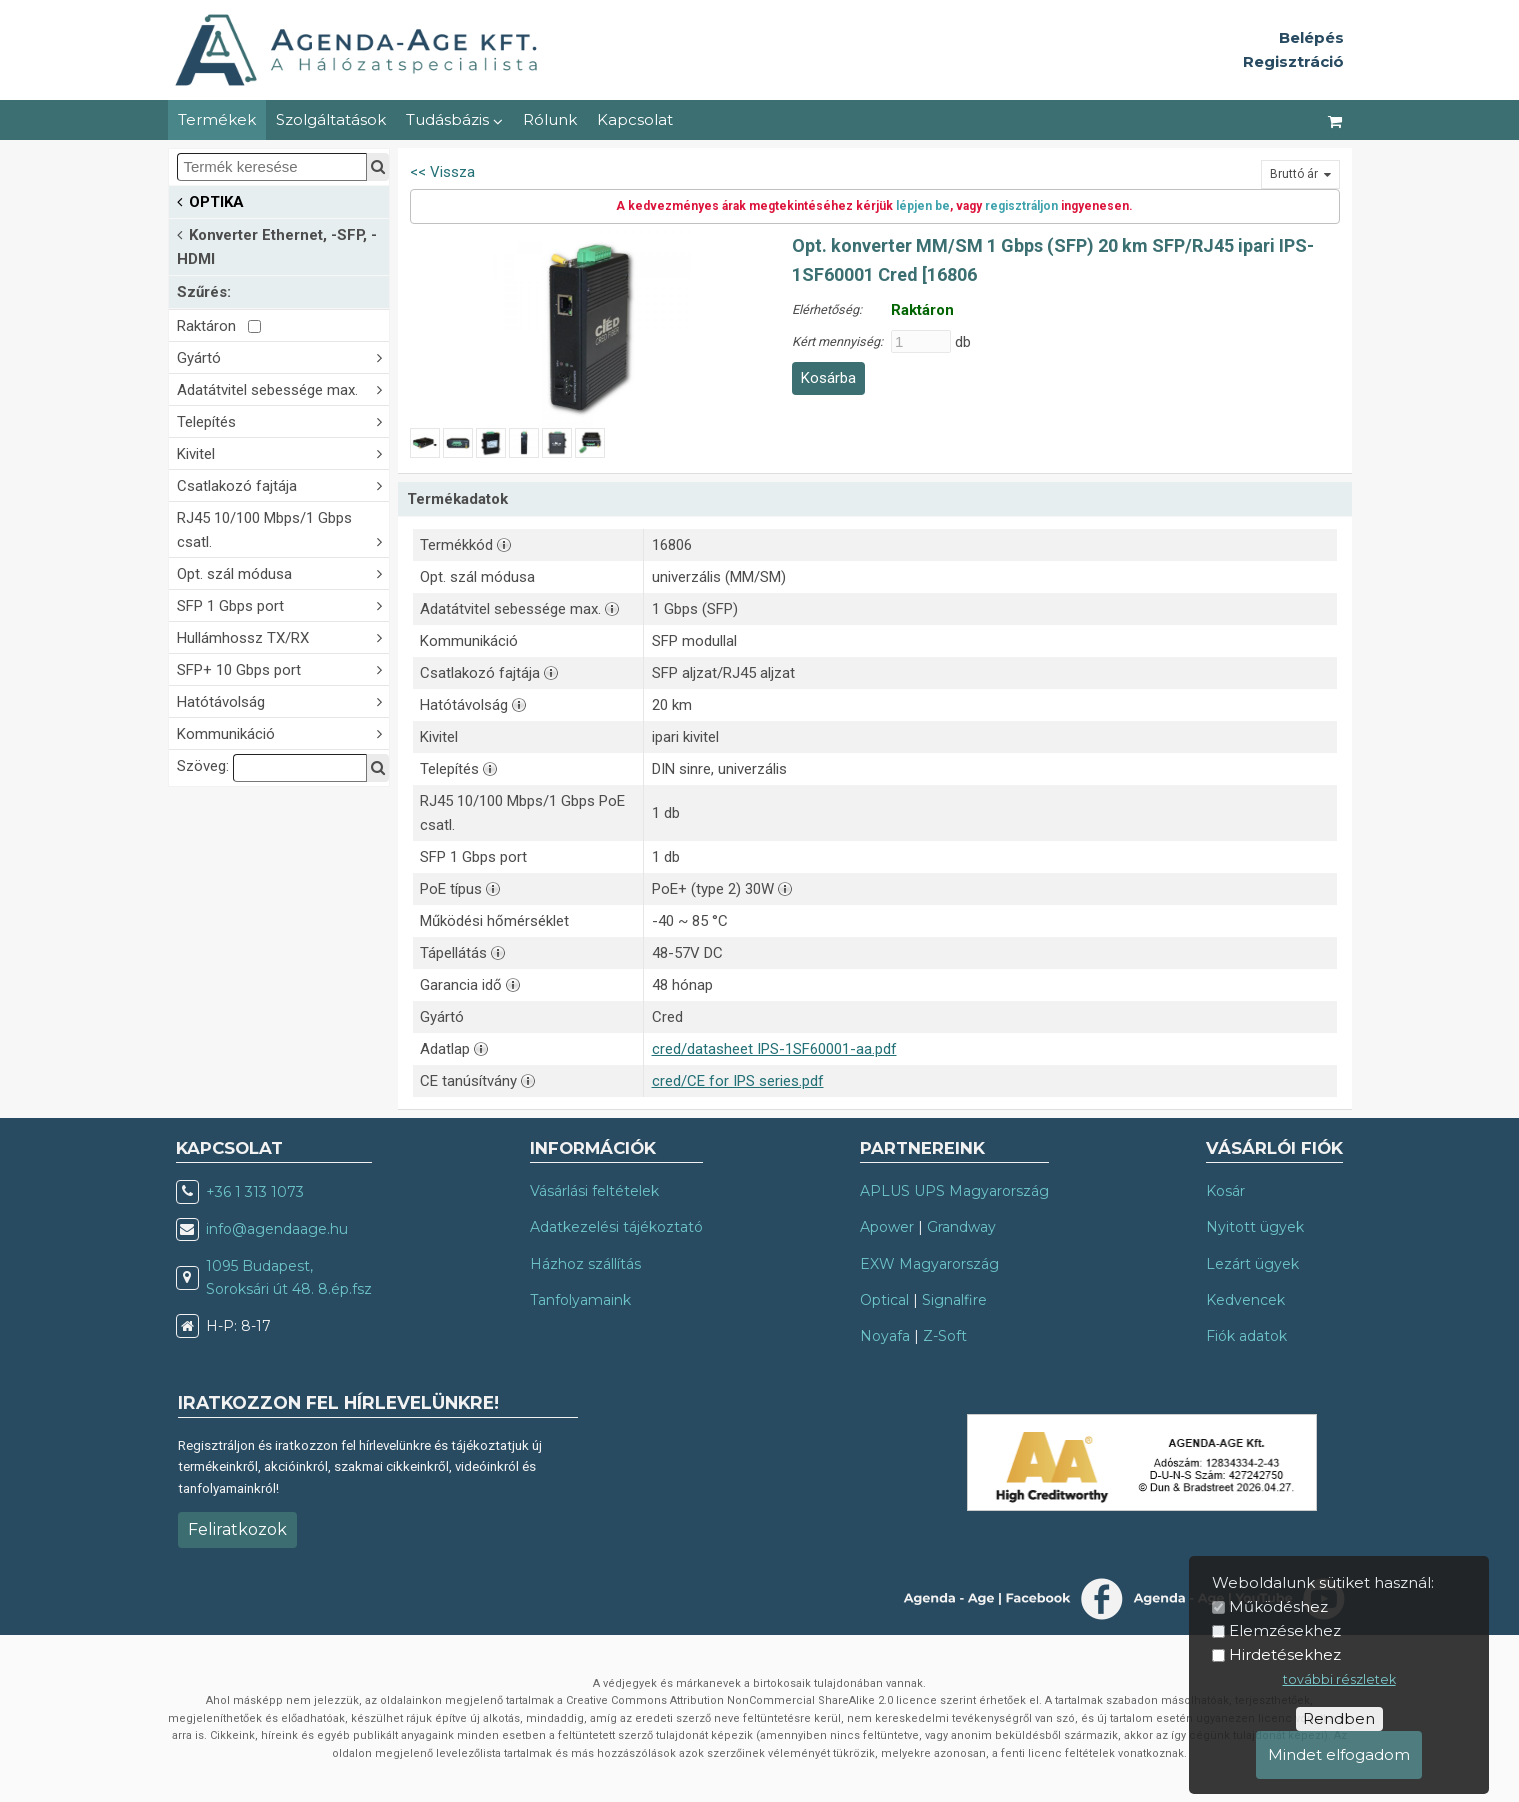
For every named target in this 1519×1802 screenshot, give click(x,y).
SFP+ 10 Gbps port (283, 668)
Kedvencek (1245, 1300)
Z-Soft (945, 1336)
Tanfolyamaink (580, 1300)
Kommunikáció (283, 732)
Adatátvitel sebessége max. (283, 388)
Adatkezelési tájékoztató (616, 1227)
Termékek (217, 119)
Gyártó (283, 356)
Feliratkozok (237, 1529)
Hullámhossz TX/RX (283, 636)
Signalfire (954, 1300)
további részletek (1339, 1679)
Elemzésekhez (1285, 1630)
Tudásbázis (454, 119)
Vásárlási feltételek (594, 1191)
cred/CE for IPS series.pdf (738, 1081)
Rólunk (550, 119)
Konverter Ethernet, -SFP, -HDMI (277, 245)
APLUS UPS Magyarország (954, 1191)
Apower (887, 1227)
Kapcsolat (635, 119)
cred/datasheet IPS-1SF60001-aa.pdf (774, 1049)
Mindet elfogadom (1339, 1754)
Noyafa (885, 1336)
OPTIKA (210, 200)
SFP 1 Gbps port (283, 604)
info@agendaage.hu (277, 1229)
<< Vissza (442, 172)
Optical (884, 1300)
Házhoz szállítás (585, 1264)
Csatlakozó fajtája (283, 484)
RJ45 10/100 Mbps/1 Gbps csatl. (283, 530)
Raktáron (219, 326)
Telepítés (283, 420)
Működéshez (1278, 1606)
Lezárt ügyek (1252, 1264)
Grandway (961, 1227)
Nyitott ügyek (1255, 1227)
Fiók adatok (1246, 1336)
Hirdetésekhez (1285, 1654)
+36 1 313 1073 (255, 1192)
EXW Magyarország (929, 1264)
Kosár (1225, 1191)
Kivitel (283, 452)
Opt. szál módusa (283, 572)
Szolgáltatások (331, 119)
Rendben (1339, 1718)
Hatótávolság (283, 700)
